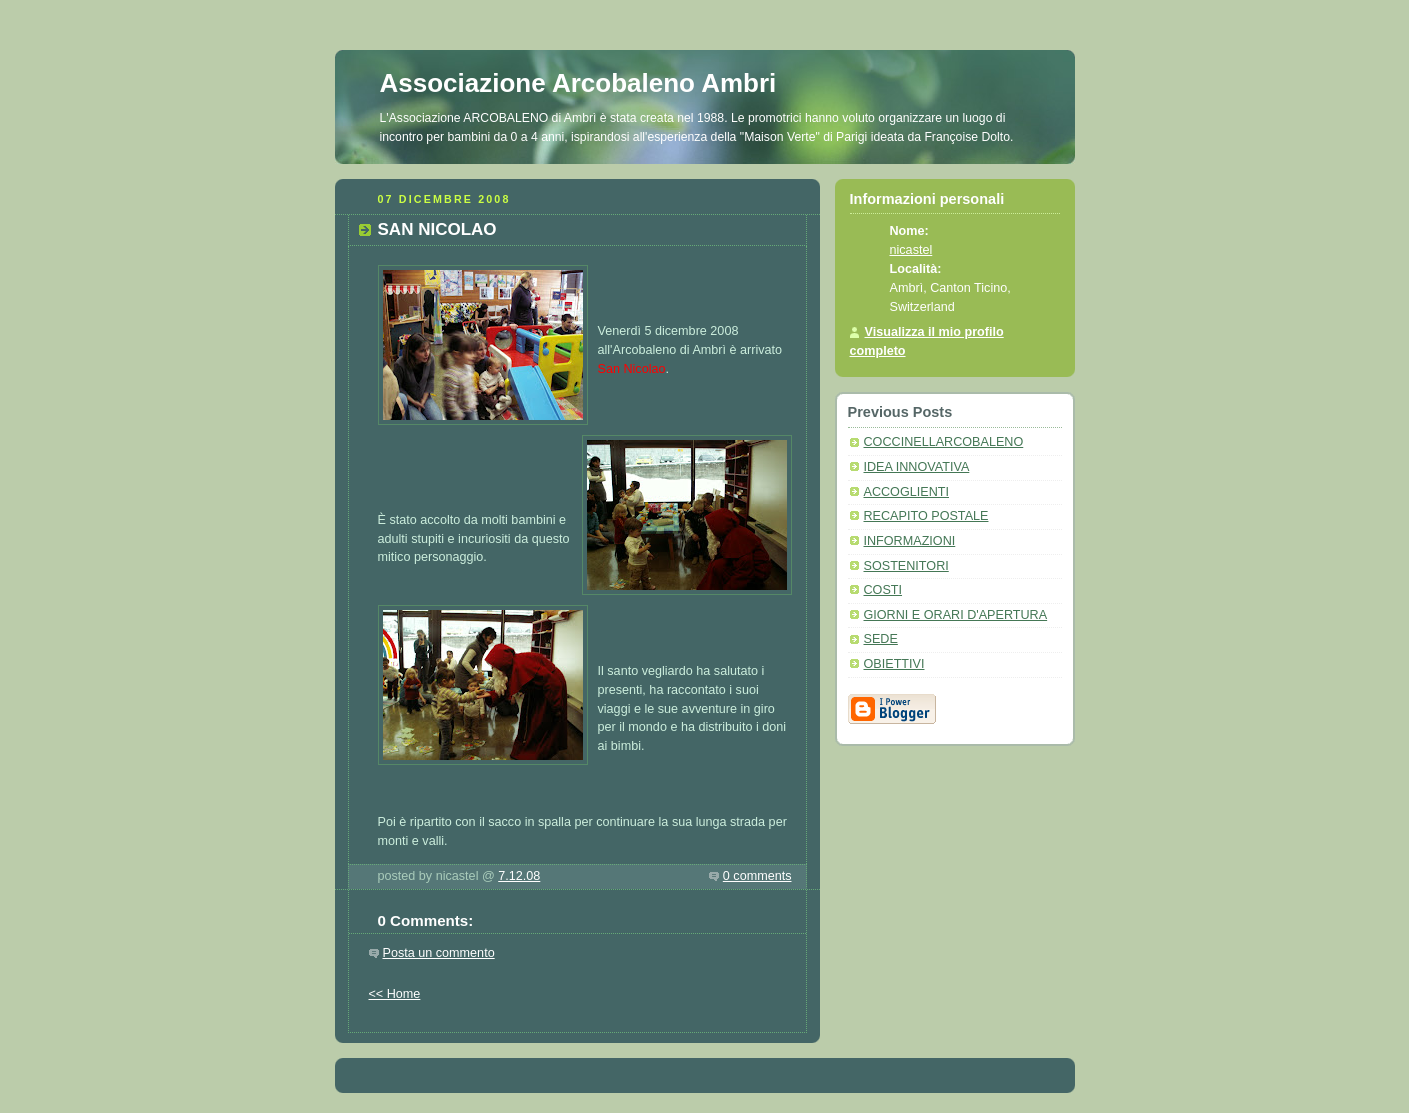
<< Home (395, 994)
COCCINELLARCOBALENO (944, 442)
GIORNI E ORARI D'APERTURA (956, 615)
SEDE (881, 639)
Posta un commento (439, 953)
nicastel (911, 250)
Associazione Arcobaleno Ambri (578, 83)
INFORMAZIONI (910, 541)
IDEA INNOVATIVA (917, 467)
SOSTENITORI (906, 566)
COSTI (883, 590)
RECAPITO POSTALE (926, 516)
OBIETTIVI (894, 664)
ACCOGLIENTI (906, 492)
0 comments (757, 876)
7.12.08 (519, 876)
